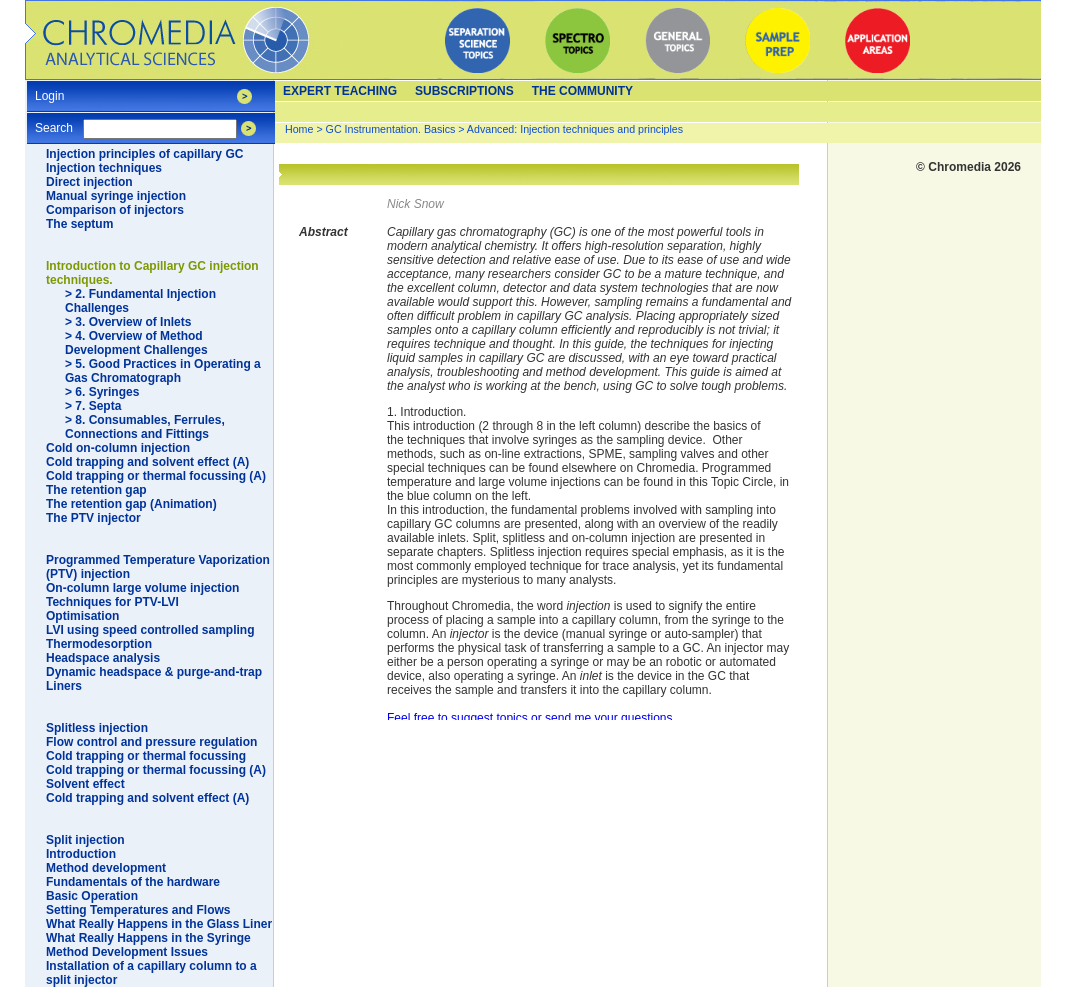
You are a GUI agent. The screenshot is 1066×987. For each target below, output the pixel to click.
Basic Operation (92, 896)
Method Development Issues (127, 952)
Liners (64, 686)
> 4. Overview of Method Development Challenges (136, 343)
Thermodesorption (99, 644)
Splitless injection (97, 728)
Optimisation (82, 616)
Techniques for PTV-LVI (112, 602)
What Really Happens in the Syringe (148, 938)
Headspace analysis (103, 658)
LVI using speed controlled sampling (150, 630)
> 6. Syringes (102, 392)
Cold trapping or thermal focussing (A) (156, 476)
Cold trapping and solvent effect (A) (147, 462)
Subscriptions (464, 91)
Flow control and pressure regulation (151, 742)
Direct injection (89, 182)
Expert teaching (340, 91)
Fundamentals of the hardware (133, 882)
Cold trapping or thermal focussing (146, 756)
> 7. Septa (93, 406)
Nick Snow (415, 204)
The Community (582, 91)
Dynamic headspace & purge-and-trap (154, 672)
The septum (79, 224)
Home (299, 129)
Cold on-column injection (118, 448)
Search (54, 121)
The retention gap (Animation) (131, 504)
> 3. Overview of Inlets (128, 322)
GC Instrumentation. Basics (391, 129)
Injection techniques (104, 168)
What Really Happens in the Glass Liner (159, 924)
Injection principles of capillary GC (144, 154)
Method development (106, 868)
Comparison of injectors (115, 210)
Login (49, 89)
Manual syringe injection (116, 196)
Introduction (81, 854)
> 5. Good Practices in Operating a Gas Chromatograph (163, 371)
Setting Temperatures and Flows (138, 910)
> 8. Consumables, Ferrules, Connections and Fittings (145, 427)
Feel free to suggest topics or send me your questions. (531, 718)
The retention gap (96, 490)
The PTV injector (93, 518)
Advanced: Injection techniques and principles (575, 129)
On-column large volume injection (142, 588)
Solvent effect (85, 784)
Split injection (85, 840)
